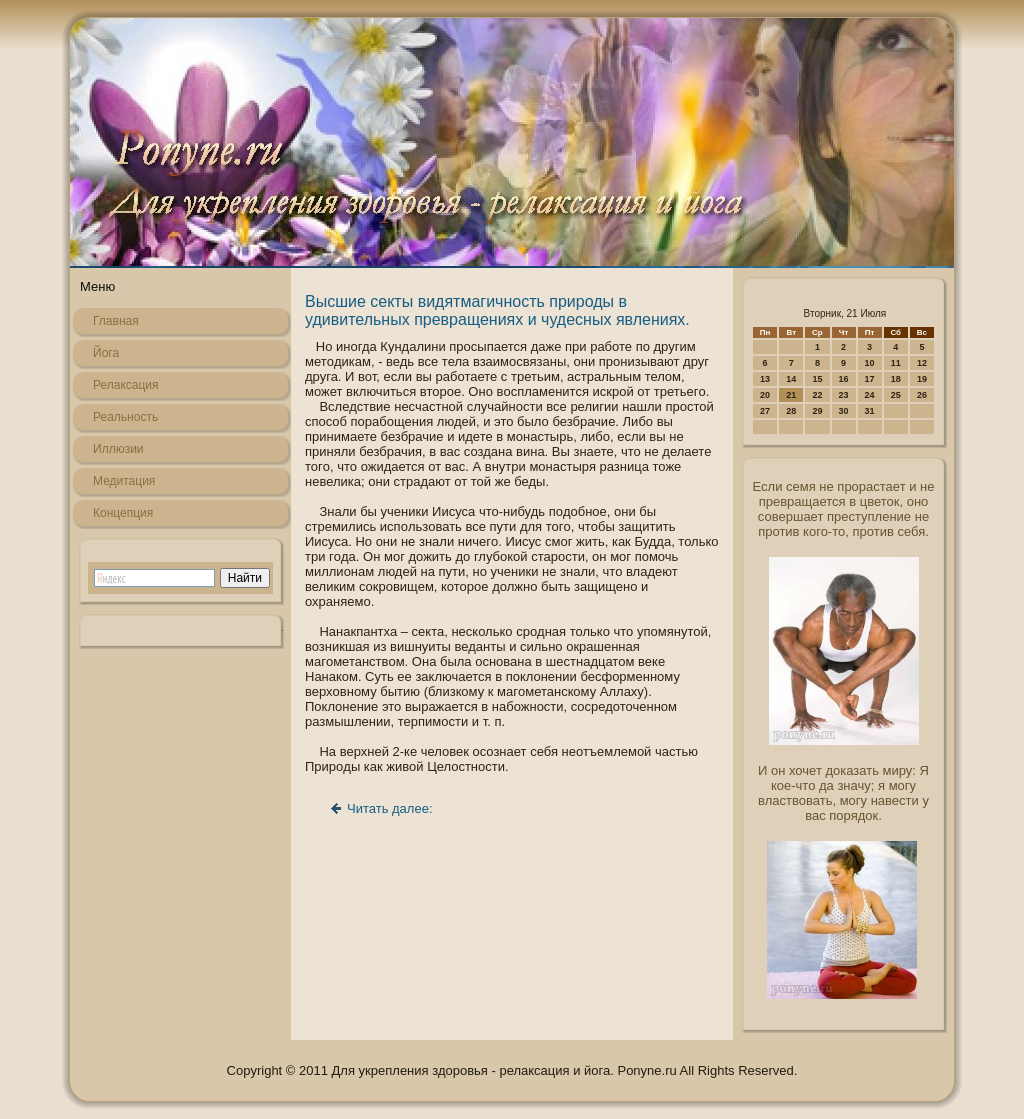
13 (765, 379)
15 (817, 379)
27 (765, 411)
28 (791, 411)
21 (791, 395)
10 (870, 363)
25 (896, 395)
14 (791, 379)
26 (922, 395)
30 (844, 411)
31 (870, 411)
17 (870, 379)
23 (844, 395)
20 (765, 395)
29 (817, 411)
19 (922, 379)
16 (844, 379)
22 (817, 395)
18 (896, 379)
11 (896, 363)
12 (922, 363)
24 (870, 395)
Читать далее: (390, 808)
